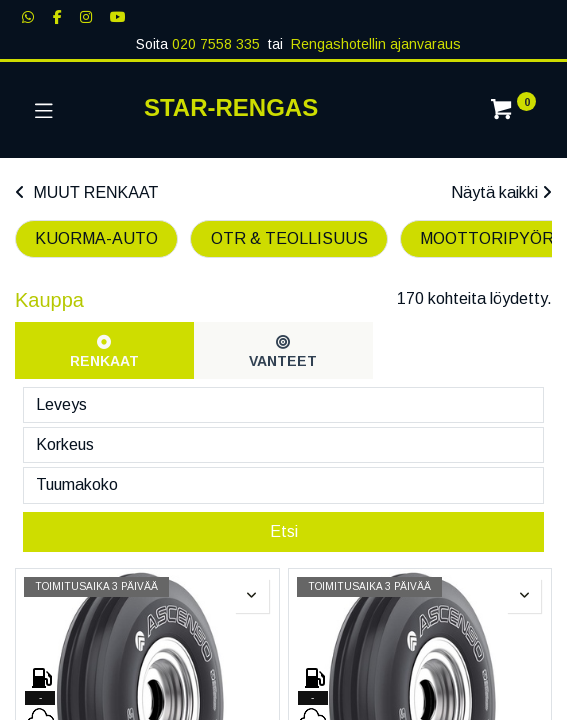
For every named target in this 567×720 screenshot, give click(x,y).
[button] (252, 637)
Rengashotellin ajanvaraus (376, 44)
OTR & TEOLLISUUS (289, 238)
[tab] (104, 350)
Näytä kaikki (501, 192)
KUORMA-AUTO (96, 238)
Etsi (284, 571)
